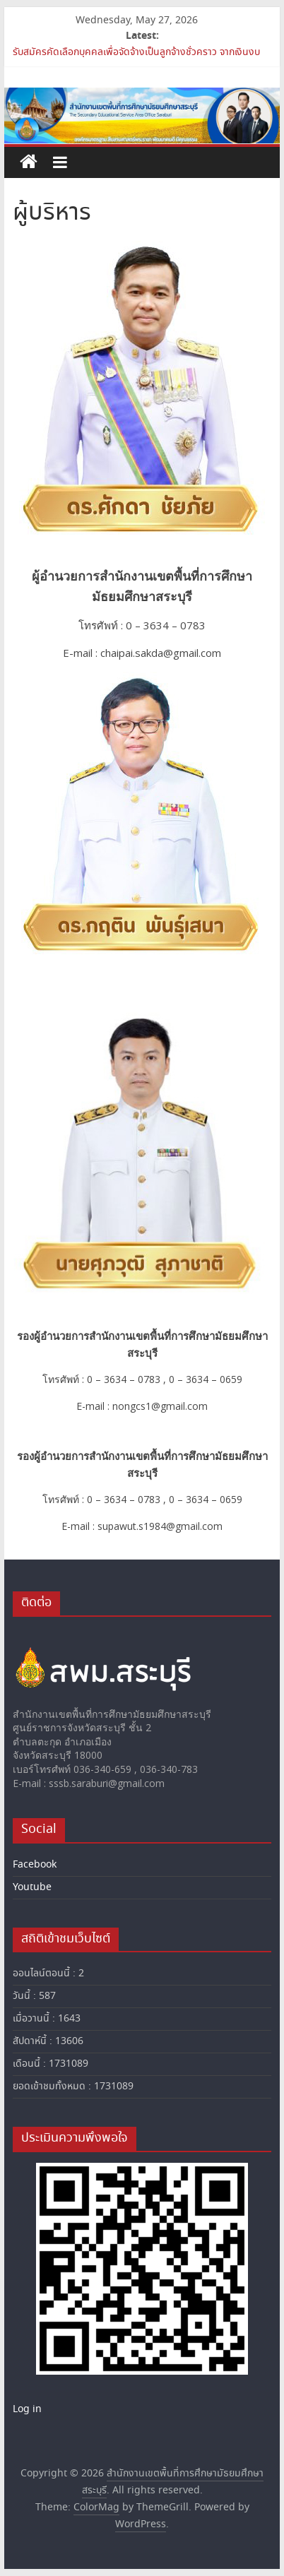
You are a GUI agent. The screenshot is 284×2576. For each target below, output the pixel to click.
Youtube (32, 1887)
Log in (27, 2409)
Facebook (35, 1865)
